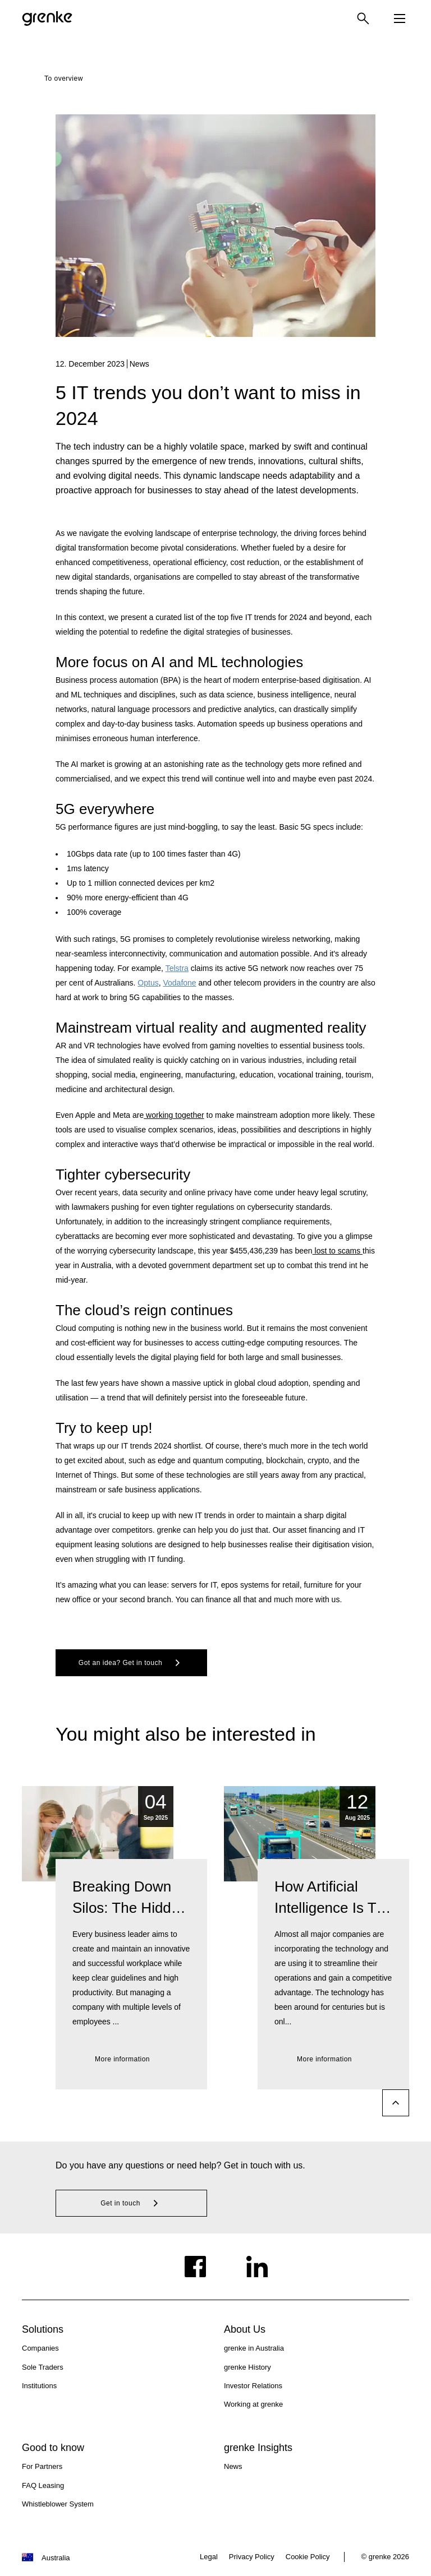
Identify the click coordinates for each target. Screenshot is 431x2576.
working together (174, 1115)
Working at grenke (253, 2404)
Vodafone (179, 982)
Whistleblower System (58, 2504)
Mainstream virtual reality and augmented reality (211, 1027)
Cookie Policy (308, 2556)
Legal (209, 2556)
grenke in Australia (254, 2348)
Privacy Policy (251, 2556)
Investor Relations (253, 2385)
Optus (147, 982)
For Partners (42, 2466)
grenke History (247, 2367)
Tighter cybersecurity (123, 1174)
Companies (40, 2348)
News (233, 2466)
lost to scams (338, 1250)
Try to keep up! (104, 1427)
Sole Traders (42, 2367)
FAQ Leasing (43, 2485)
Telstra (177, 968)
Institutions (39, 2385)
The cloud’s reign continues (144, 1310)
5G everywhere (105, 809)
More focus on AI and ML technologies (179, 662)
